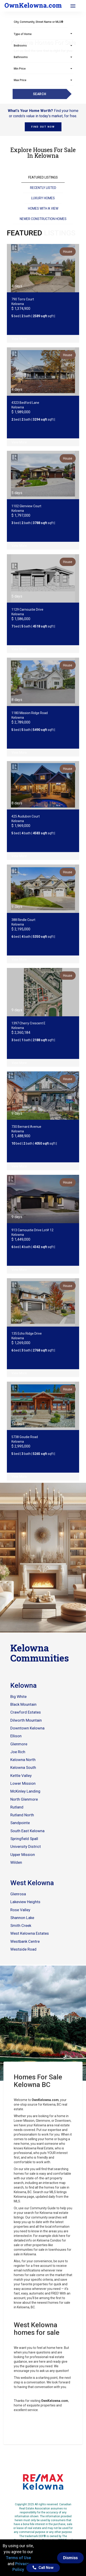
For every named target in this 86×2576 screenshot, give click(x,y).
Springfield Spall (24, 1838)
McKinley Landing (25, 1791)
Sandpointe (20, 1822)
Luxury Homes (43, 198)
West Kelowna (32, 1883)
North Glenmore (24, 1799)
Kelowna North (23, 1759)
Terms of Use (18, 2557)
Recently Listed (43, 188)
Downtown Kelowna (27, 1728)
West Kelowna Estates (29, 1933)
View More (19, 339)
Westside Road (23, 1949)
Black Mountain (23, 1704)
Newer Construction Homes (43, 219)
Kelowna (23, 1685)
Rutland (16, 1807)
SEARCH (50, 94)
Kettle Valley (21, 1775)
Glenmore (18, 1744)
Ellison (16, 1736)
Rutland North (22, 1815)
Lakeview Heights (25, 1901)
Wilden (16, 1862)
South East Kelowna (27, 1831)
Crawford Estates (25, 1712)
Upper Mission (22, 1854)
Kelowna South (23, 1767)
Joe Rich (17, 1752)
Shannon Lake (22, 1917)
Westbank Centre (25, 1941)
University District (25, 1846)
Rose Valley (20, 1910)
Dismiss (70, 2557)
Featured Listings (43, 177)
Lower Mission (23, 1783)
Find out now (43, 126)
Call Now (43, 2567)
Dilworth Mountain (26, 1720)
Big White (18, 1696)
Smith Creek (20, 1925)
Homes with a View (43, 208)
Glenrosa (18, 1894)
